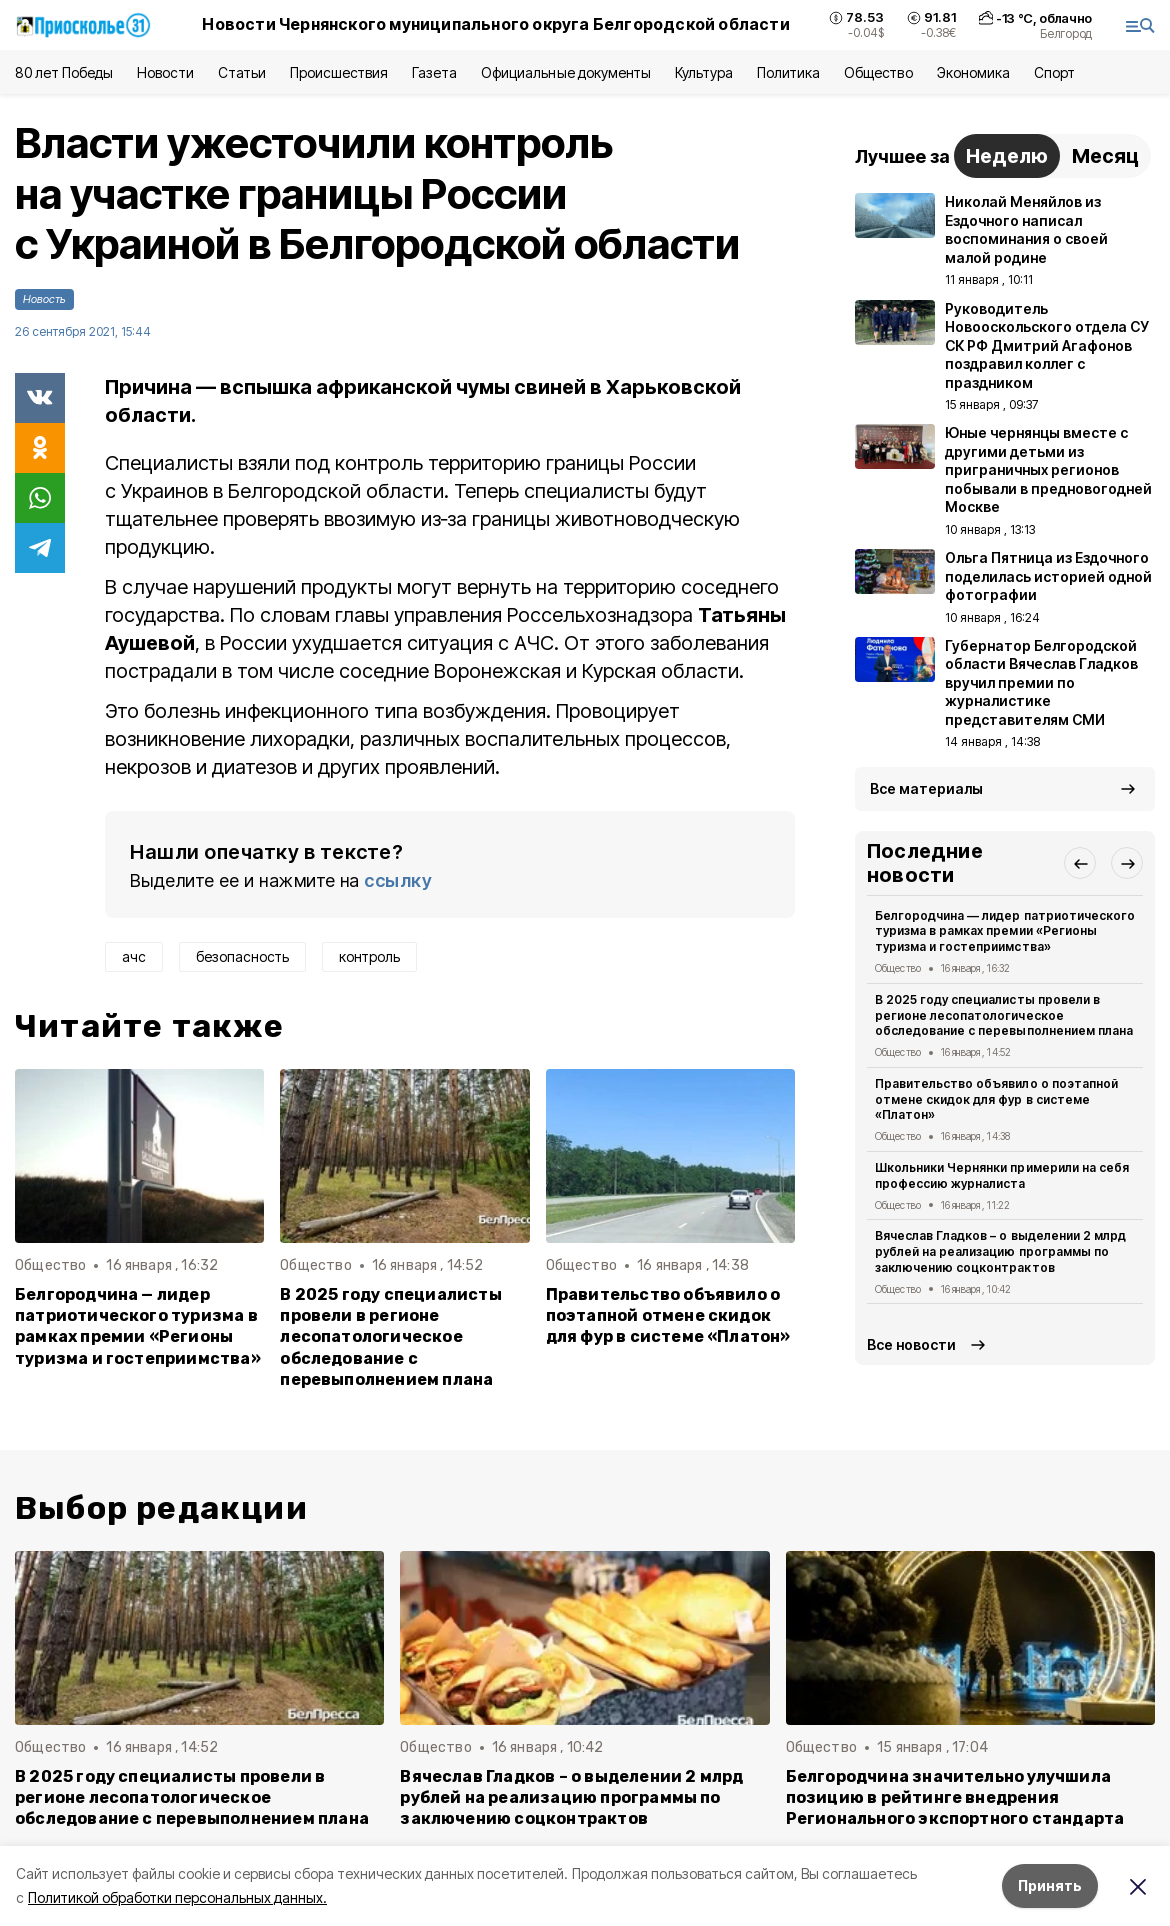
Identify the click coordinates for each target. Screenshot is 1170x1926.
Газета (434, 72)
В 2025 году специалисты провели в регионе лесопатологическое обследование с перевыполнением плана (390, 1336)
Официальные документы (566, 72)
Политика (788, 72)
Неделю (1007, 156)
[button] (1080, 863)
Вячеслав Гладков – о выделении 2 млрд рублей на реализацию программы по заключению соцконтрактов (1000, 1251)
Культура (704, 72)
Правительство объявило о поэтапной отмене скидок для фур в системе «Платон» (668, 1315)
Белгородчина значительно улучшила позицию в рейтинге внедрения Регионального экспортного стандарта (955, 1797)
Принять (1050, 1885)
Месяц (1105, 156)
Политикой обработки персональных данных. (177, 1897)
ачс (134, 956)
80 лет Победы (64, 72)
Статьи (242, 72)
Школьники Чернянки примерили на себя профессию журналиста (1002, 1175)
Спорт (1054, 72)
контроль (369, 956)
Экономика (973, 72)
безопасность (242, 956)
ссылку (398, 880)
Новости (165, 72)
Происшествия (339, 72)
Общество (878, 72)
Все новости (911, 1344)
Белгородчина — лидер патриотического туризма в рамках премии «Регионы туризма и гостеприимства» (138, 1326)
